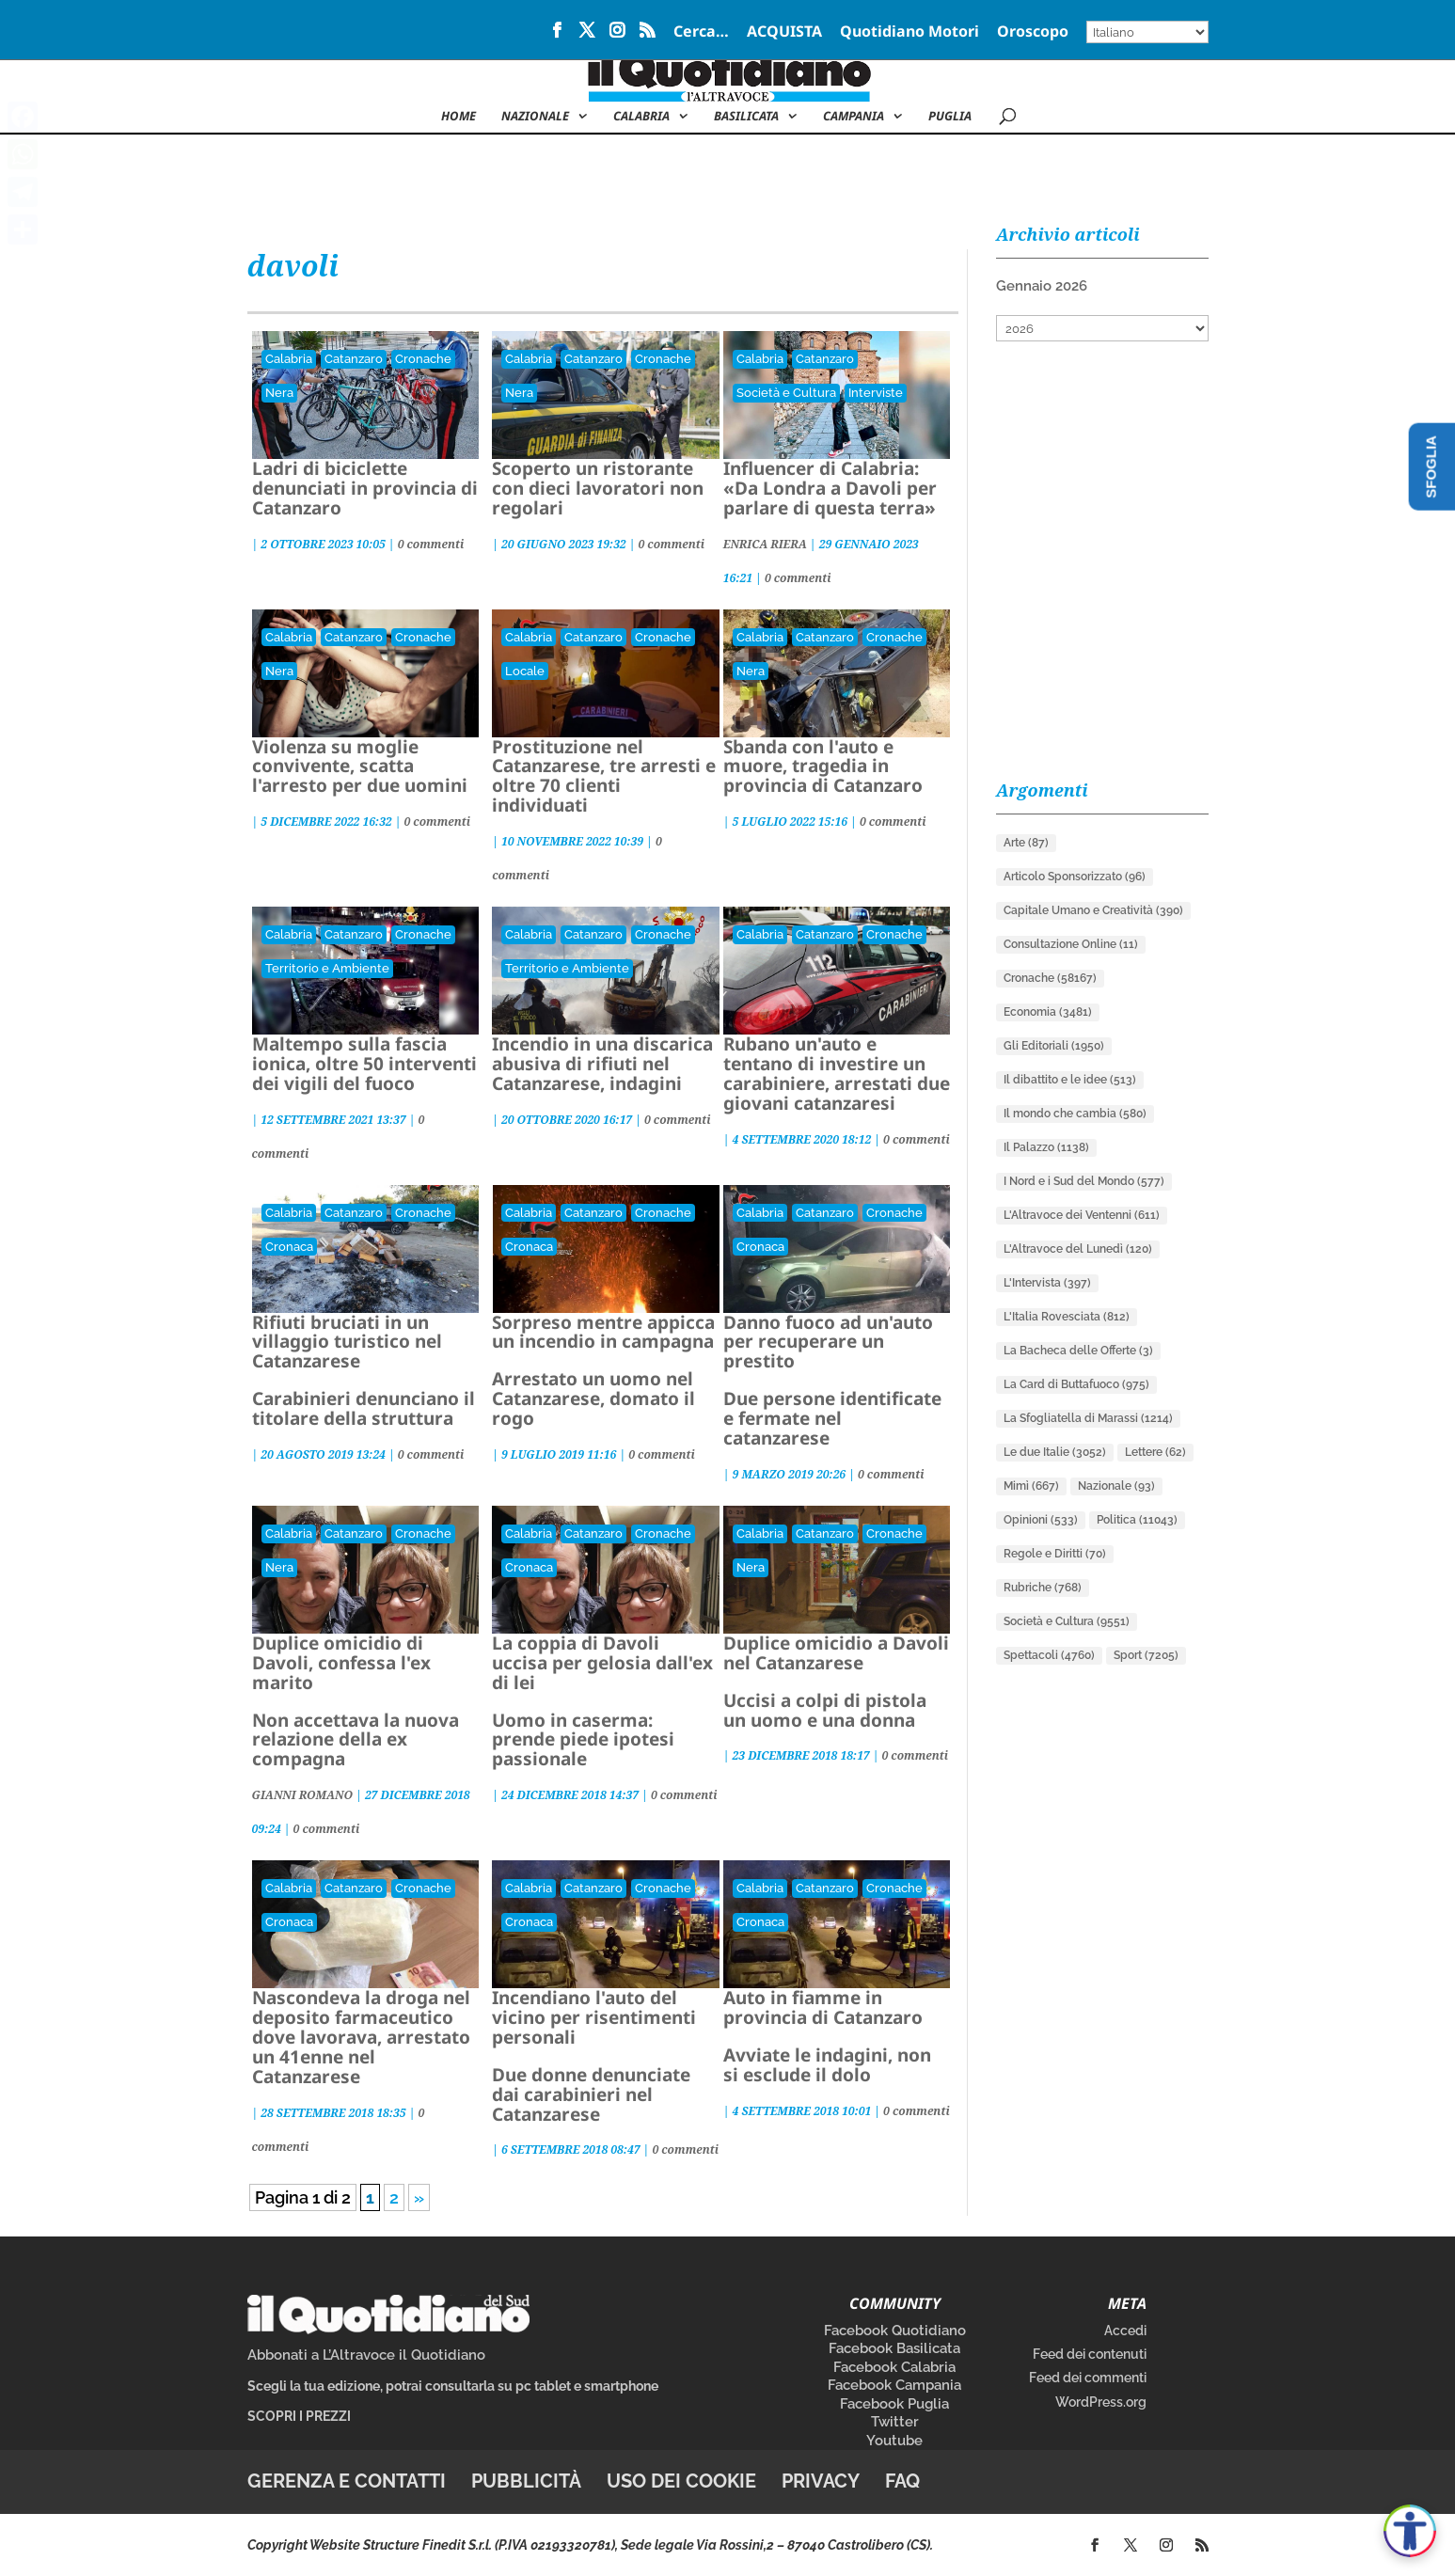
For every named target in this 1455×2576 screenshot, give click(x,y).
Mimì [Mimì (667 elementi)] (1031, 1486)
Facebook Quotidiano (895, 2330)
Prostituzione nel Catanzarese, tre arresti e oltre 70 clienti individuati (604, 776)
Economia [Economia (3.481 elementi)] (1048, 1012)
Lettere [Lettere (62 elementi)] (1155, 1452)
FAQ (902, 2481)
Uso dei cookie (681, 2481)
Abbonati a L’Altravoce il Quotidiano (366, 2355)
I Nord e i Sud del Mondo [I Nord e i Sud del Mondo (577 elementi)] (1084, 1181)
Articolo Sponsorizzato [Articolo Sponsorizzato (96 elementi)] (1075, 876)
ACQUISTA (784, 32)
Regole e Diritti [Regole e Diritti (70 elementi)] (1055, 1553)
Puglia (950, 116)
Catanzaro (353, 359)
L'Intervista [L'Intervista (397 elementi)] (1047, 1282)
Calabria (641, 116)
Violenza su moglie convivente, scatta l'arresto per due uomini (359, 766)
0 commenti (431, 544)
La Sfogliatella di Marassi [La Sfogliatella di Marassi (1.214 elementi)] (1088, 1418)
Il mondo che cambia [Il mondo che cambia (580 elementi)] (1075, 1113)
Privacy (821, 2481)
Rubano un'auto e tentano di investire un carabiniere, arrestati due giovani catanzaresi (836, 1073)
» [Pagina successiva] (419, 2197)
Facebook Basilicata (894, 2348)
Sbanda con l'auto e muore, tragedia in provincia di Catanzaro (823, 766)
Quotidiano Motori (909, 32)
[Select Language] (1147, 32)
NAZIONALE (535, 116)
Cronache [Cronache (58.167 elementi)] (1050, 978)
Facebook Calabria (894, 2367)
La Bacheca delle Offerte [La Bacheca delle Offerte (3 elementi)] (1078, 1350)
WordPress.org (1101, 2402)
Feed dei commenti (1088, 2377)
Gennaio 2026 (1041, 285)
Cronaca (289, 1247)
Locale (525, 671)
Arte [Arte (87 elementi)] (1026, 842)
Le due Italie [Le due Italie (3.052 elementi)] (1055, 1452)
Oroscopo (1032, 32)
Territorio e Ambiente (327, 968)
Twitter (895, 2421)
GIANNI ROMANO (302, 1795)
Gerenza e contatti (346, 2481)
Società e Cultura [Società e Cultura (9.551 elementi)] (1067, 1621)
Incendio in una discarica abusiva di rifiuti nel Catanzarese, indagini (602, 1064)
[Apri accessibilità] (1410, 2531)
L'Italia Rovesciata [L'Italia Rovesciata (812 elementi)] (1067, 1316)
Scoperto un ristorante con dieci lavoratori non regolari (598, 488)
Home (458, 116)
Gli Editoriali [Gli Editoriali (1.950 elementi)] (1054, 1045)
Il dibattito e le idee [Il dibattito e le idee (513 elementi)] (1070, 1079)
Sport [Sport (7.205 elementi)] (1146, 1655)
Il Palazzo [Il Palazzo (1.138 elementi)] (1046, 1147)
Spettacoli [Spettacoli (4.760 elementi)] (1049, 1655)
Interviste (875, 393)
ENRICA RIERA (765, 544)
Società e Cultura (786, 393)
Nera (279, 393)
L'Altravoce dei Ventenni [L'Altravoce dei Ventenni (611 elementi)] (1082, 1215)
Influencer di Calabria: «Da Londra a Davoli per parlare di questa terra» (830, 488)
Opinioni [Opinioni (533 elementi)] (1041, 1519)
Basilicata (746, 116)
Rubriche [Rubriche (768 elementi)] (1043, 1587)
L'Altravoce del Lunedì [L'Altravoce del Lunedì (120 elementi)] (1078, 1249)
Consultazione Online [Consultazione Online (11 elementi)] (1071, 944)
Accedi (1125, 2330)
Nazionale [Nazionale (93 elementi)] (1116, 1486)
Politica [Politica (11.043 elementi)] (1137, 1519)
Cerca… (701, 32)
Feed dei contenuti (1090, 2354)
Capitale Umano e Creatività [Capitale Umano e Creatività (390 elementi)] (1093, 910)
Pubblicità (526, 2481)
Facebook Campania (894, 2385)
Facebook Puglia (894, 2403)
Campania (853, 116)
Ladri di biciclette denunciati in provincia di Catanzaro (365, 488)
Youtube (894, 2440)
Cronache (423, 359)
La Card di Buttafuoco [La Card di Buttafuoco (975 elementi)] (1076, 1384)
